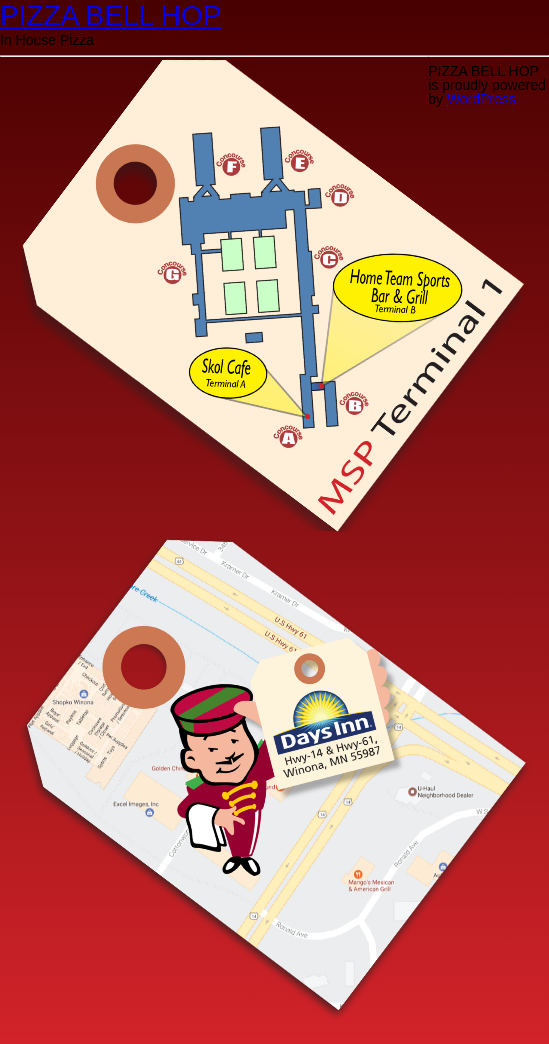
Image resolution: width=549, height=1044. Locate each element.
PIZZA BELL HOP (110, 15)
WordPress (481, 99)
